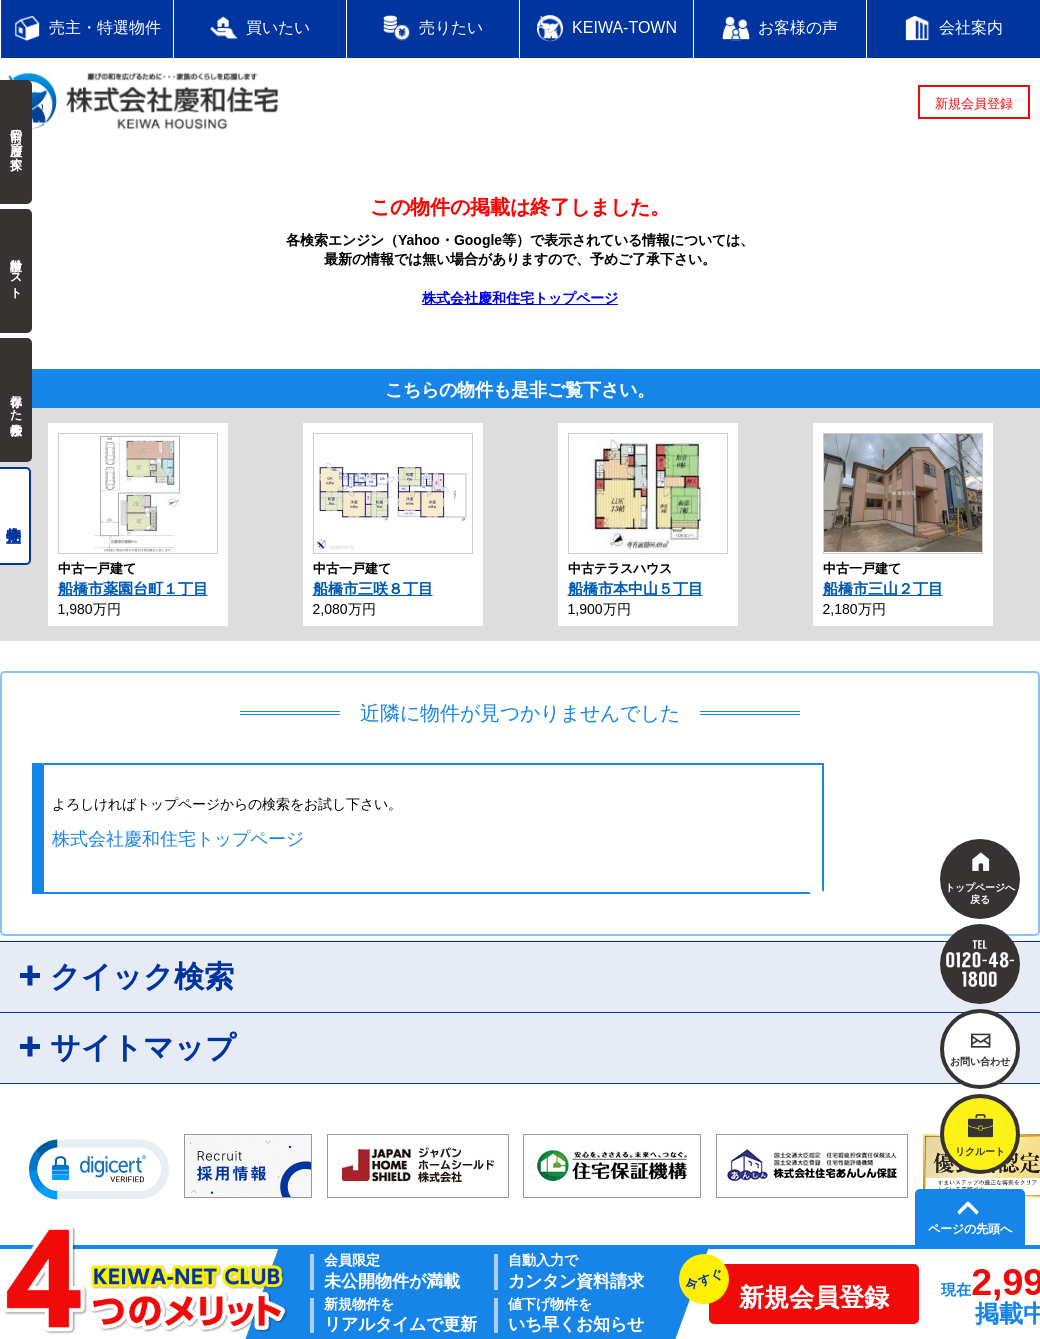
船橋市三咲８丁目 (373, 588)
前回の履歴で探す (16, 142)
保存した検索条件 (16, 400)
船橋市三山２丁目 (883, 588)
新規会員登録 (974, 103)
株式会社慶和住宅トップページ (520, 298)
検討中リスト (16, 271)
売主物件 (15, 516)
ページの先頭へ (970, 1229)
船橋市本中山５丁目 (635, 588)
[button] (99, 1168)
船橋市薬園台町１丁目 (133, 588)
